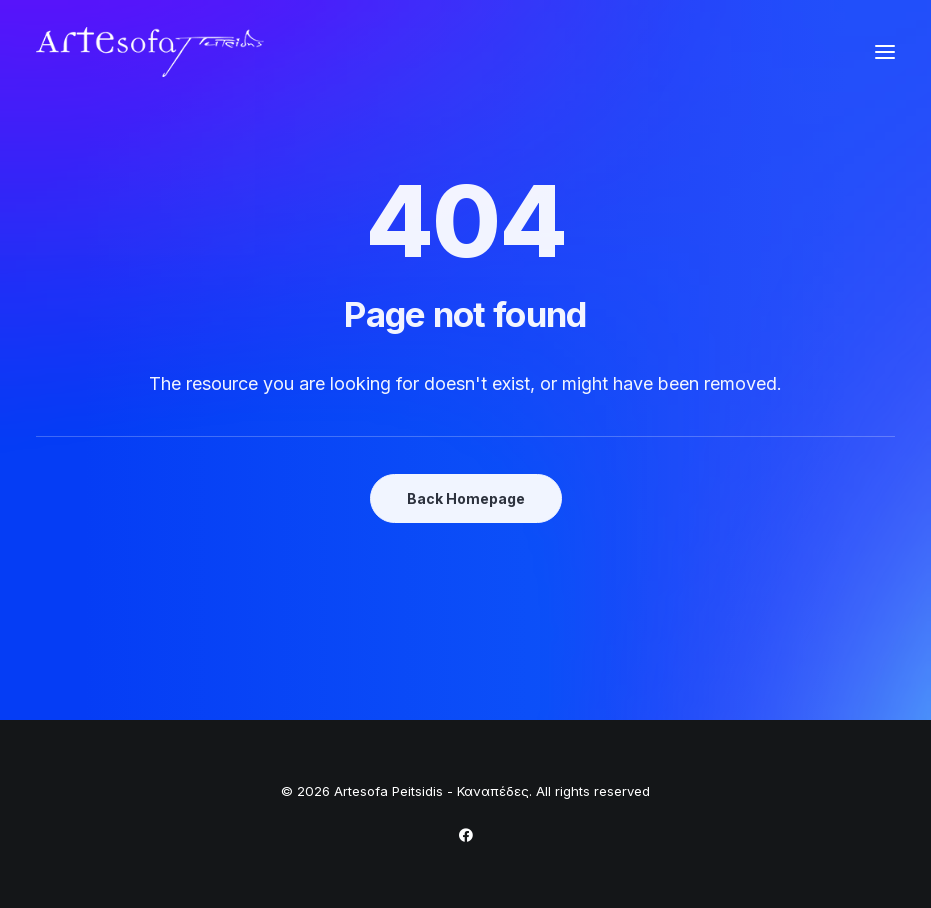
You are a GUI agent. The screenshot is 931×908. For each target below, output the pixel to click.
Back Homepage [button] (466, 498)
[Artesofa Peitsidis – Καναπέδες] (150, 52)
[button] (885, 52)
